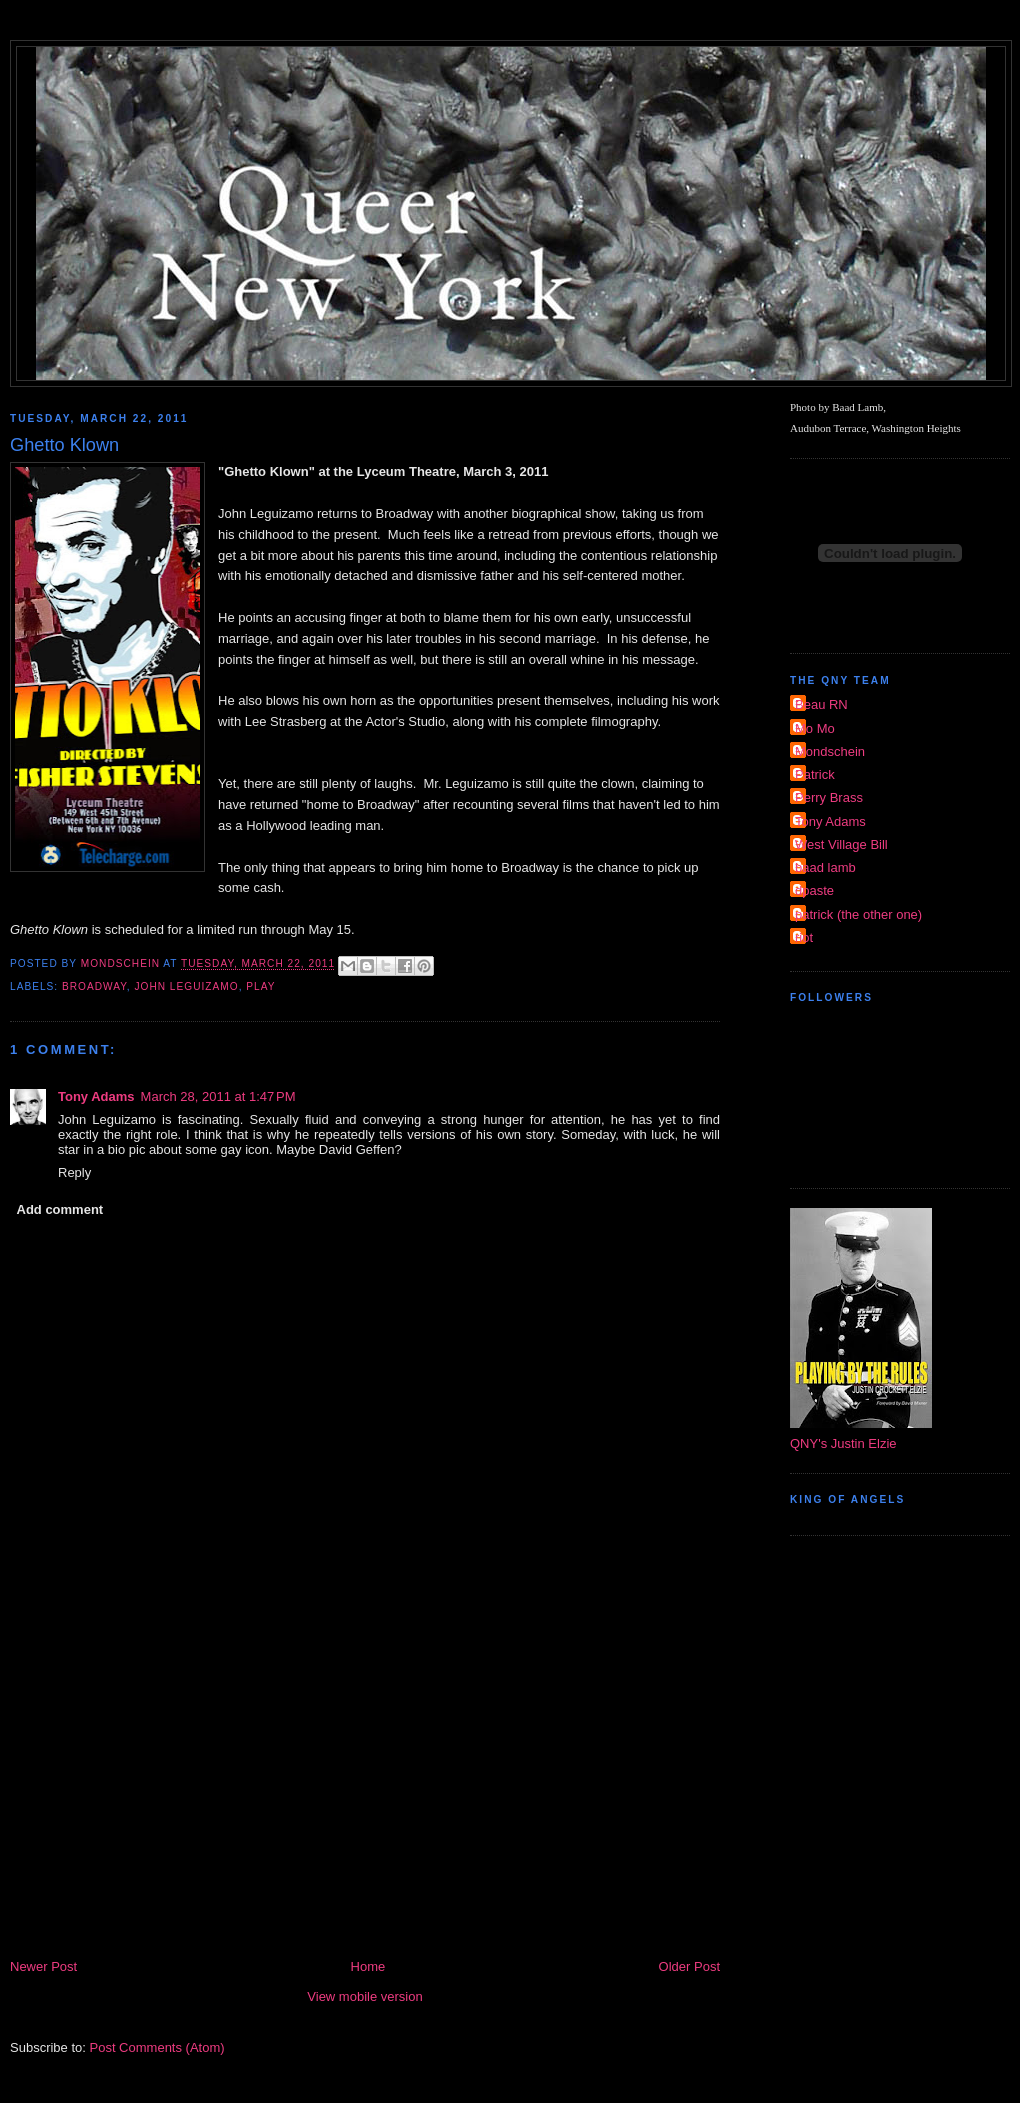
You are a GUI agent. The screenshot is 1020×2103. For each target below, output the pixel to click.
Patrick (815, 774)
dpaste (814, 890)
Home (368, 1966)
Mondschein (830, 751)
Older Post (689, 1966)
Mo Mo (815, 728)
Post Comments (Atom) (157, 2047)
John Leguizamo (186, 986)
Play (260, 986)
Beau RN (821, 704)
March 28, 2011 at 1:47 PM (218, 1096)
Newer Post (43, 1966)
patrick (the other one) (858, 914)
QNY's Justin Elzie (843, 1443)
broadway (94, 986)
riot (804, 937)
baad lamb (825, 867)
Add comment (60, 1209)
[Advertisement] (365, 1806)
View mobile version (364, 1996)
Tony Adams (96, 1096)
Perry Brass (829, 797)
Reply (74, 1172)
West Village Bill (841, 844)
